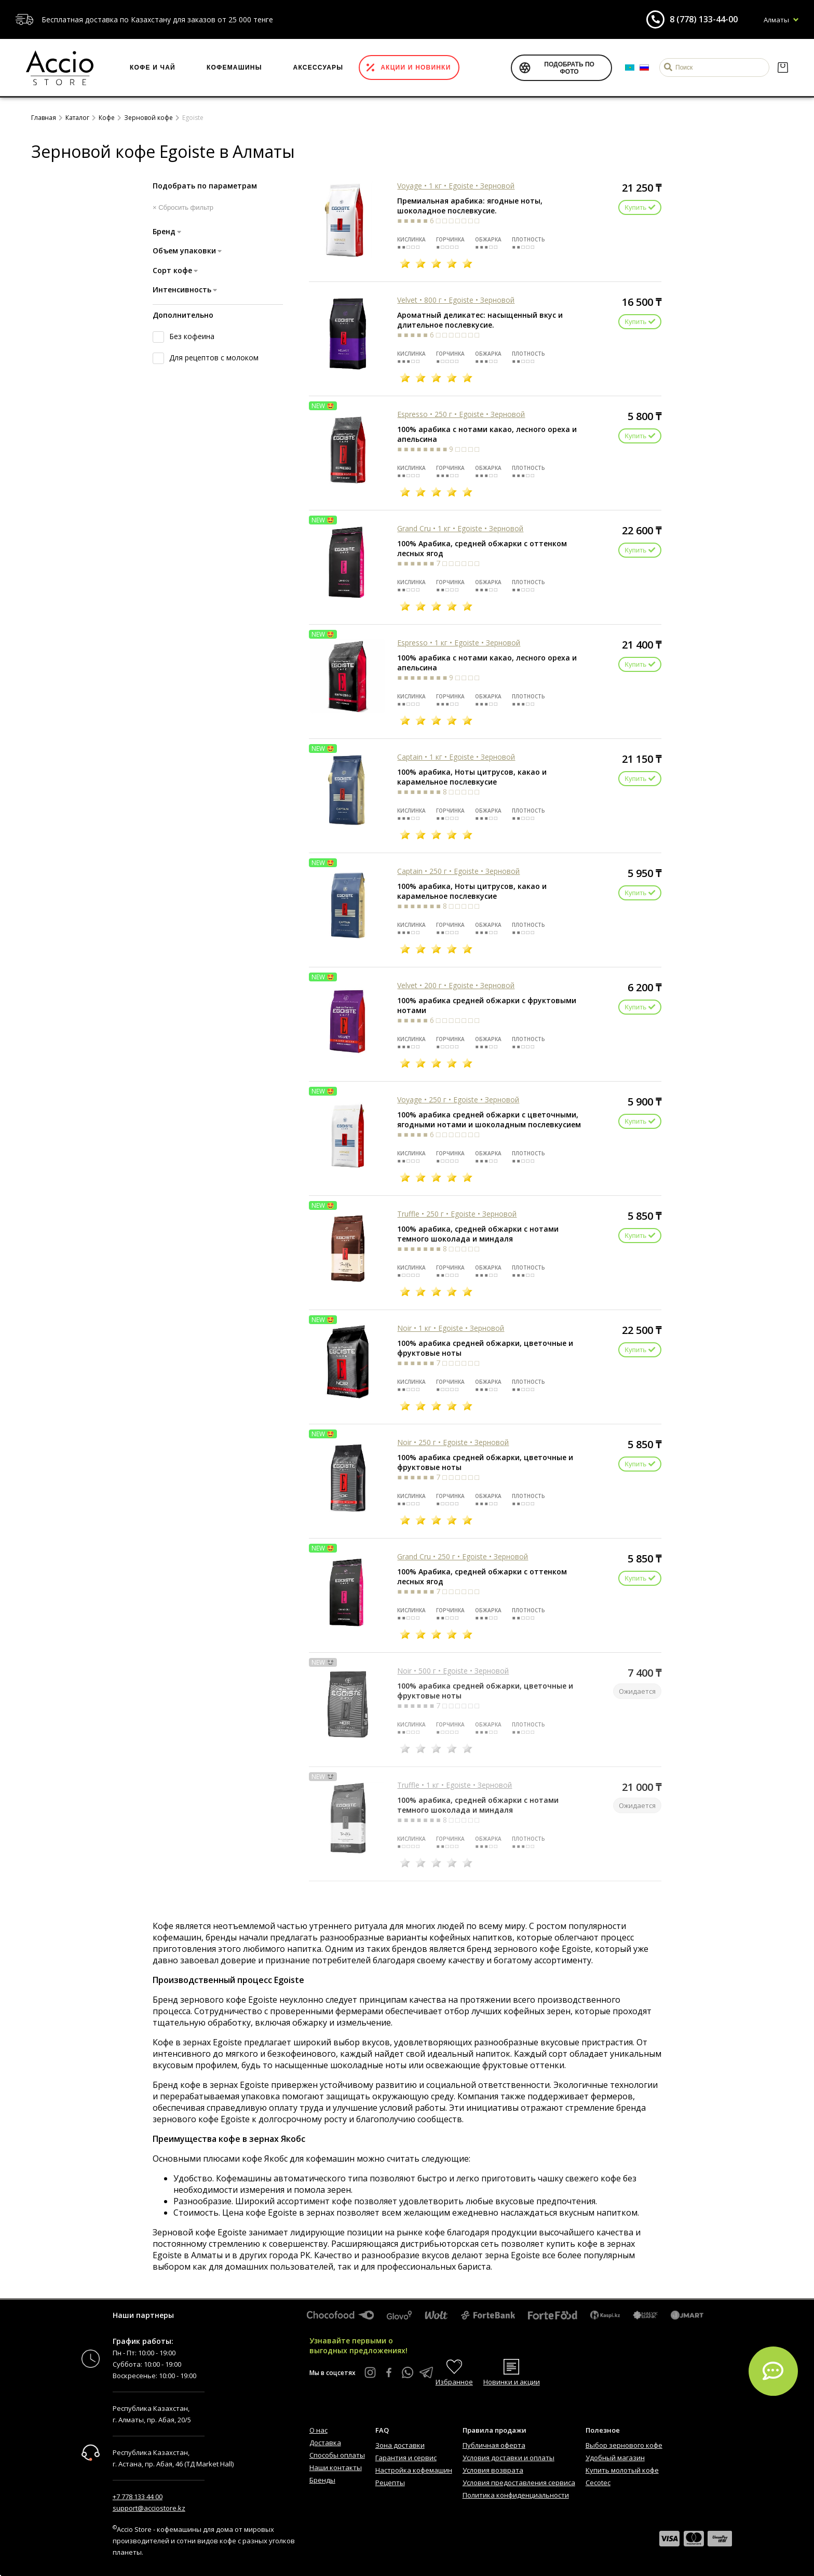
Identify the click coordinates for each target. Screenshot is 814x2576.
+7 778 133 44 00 (137, 2496)
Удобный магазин (615, 2457)
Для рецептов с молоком (214, 357)
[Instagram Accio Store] (370, 2372)
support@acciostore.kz (149, 2508)
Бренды (322, 2480)
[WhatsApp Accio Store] (407, 2372)
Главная (43, 117)
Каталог (77, 117)
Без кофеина (191, 336)
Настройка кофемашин (413, 2470)
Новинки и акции (511, 2381)
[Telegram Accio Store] (426, 2372)
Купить (640, 207)
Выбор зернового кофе (624, 2445)
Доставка (325, 2442)
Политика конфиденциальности (516, 2495)
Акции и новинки (416, 67)
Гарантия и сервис (406, 2457)
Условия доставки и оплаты (508, 2457)
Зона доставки (400, 2445)
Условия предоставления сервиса (519, 2482)
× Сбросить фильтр (183, 207)
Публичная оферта (494, 2445)
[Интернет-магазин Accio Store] (59, 67)
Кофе (107, 117)
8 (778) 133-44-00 (704, 19)
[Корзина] (782, 67)
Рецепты (390, 2482)
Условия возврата (493, 2470)
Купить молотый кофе (622, 2470)
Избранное (454, 2381)
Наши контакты (335, 2467)
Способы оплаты (337, 2455)
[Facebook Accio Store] (388, 2372)
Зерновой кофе (148, 117)
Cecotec (598, 2482)
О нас (318, 2430)
